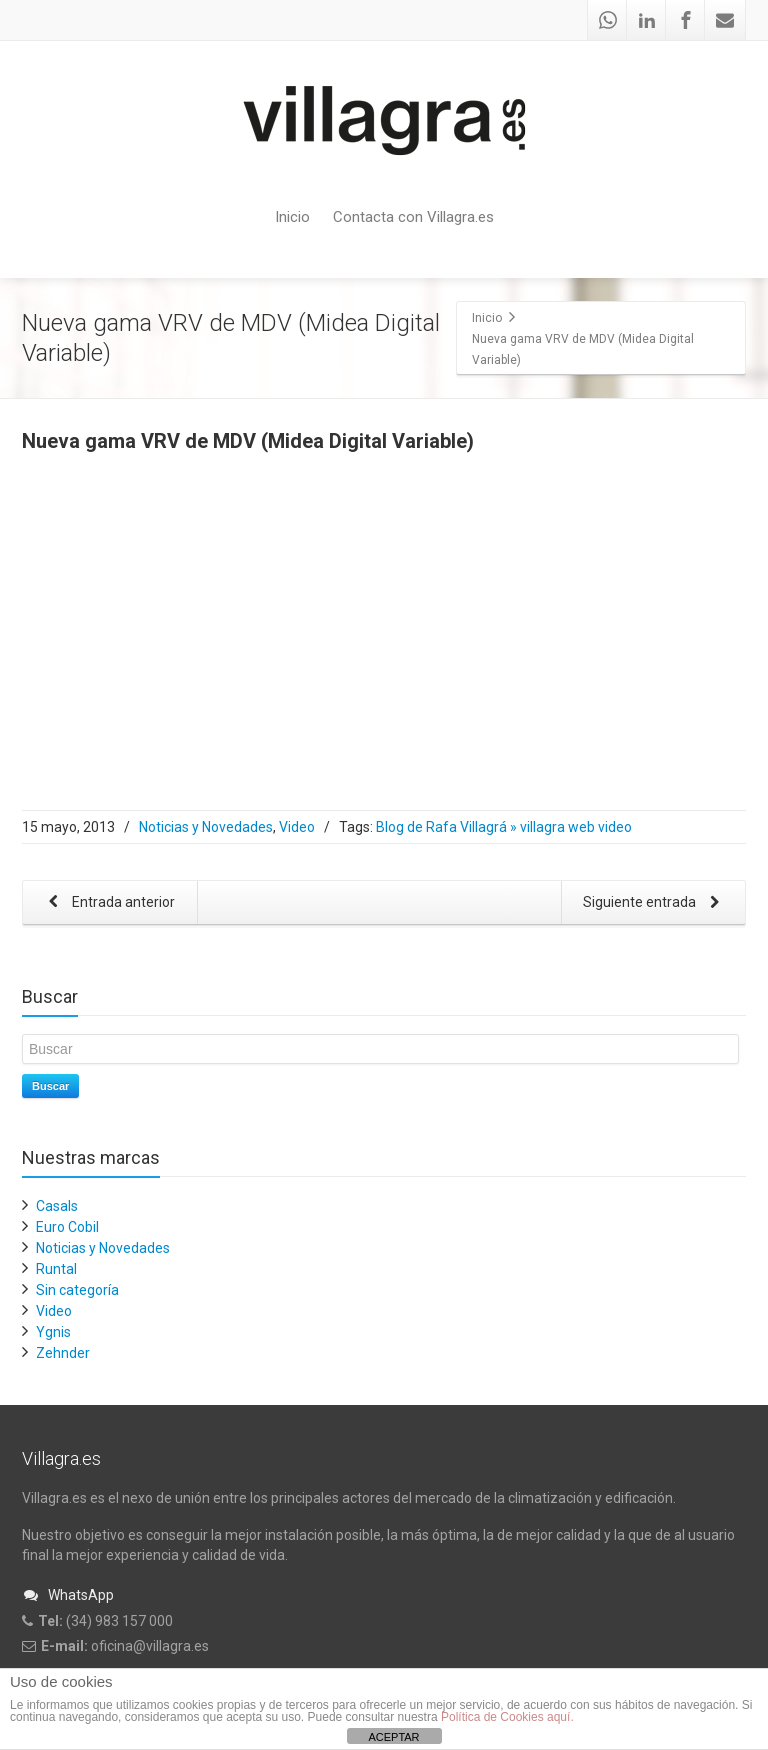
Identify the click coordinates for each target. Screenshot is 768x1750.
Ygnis (53, 1332)
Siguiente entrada (655, 903)
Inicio (292, 217)
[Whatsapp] (608, 20)
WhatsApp (68, 1595)
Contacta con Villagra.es (413, 217)
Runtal (56, 1269)
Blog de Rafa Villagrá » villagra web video (504, 827)
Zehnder (63, 1353)
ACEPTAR (393, 1737)
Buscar (50, 1086)
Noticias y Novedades (206, 827)
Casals (57, 1206)
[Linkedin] (647, 20)
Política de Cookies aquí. (507, 1717)
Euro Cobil (67, 1227)
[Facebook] (686, 20)
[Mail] (725, 20)
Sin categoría (77, 1290)
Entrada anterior (108, 903)
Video (297, 827)
